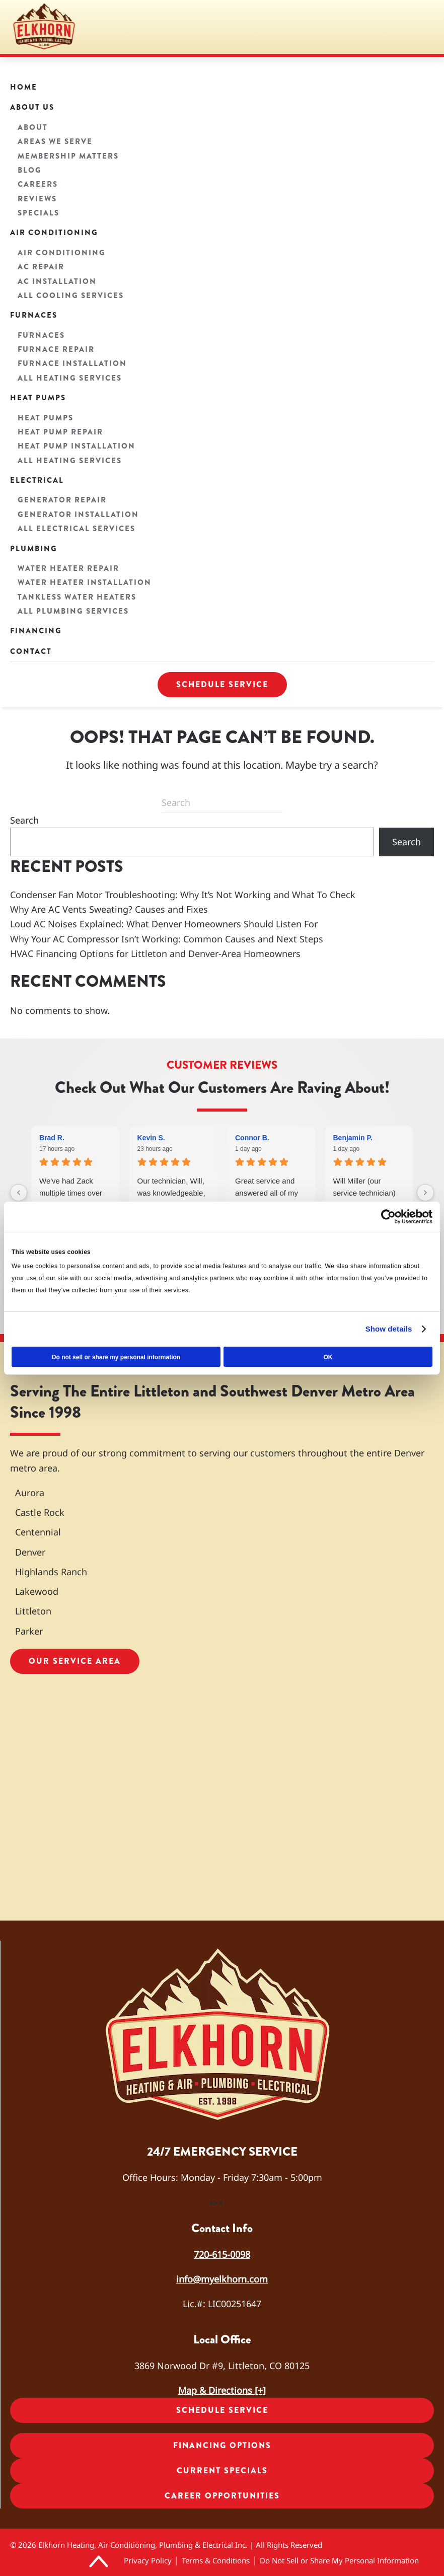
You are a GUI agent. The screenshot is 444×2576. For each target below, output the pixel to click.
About (33, 127)
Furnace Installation (72, 363)
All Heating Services (70, 378)
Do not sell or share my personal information (116, 1357)
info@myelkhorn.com (222, 2279)
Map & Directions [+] (222, 2390)
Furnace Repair (56, 349)
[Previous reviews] (18, 1192)
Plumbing (33, 548)
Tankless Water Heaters (77, 597)
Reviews (37, 198)
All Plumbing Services (73, 611)
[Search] (222, 803)
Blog (30, 170)
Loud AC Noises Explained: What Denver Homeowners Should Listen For (164, 924)
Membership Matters (68, 156)
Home (23, 87)
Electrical (37, 480)
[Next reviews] (425, 1192)
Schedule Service (222, 684)
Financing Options (222, 2445)
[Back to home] (45, 27)
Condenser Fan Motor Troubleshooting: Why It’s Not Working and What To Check (182, 895)
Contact (31, 651)
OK (328, 1357)
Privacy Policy (148, 2560)
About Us (32, 107)
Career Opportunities (222, 2495)
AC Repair (41, 266)
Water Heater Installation (85, 582)
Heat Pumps (38, 397)
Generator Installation (78, 514)
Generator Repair (62, 499)
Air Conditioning (54, 232)
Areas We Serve (55, 141)
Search (24, 820)
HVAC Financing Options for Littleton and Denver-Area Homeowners (155, 953)
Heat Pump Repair (60, 431)
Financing (36, 630)
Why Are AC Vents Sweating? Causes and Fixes (109, 909)
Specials (38, 212)
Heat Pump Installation (76, 446)
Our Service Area (75, 1661)
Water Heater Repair (68, 568)
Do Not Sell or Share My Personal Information (339, 2560)
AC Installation (57, 281)
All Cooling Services (71, 295)
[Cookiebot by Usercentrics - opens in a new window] (388, 1216)
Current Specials (222, 2470)
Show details (388, 1328)
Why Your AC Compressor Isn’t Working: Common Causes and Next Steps (166, 939)
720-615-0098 (222, 2254)
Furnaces (33, 315)
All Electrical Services (76, 528)
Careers (38, 184)
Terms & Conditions (216, 2560)
